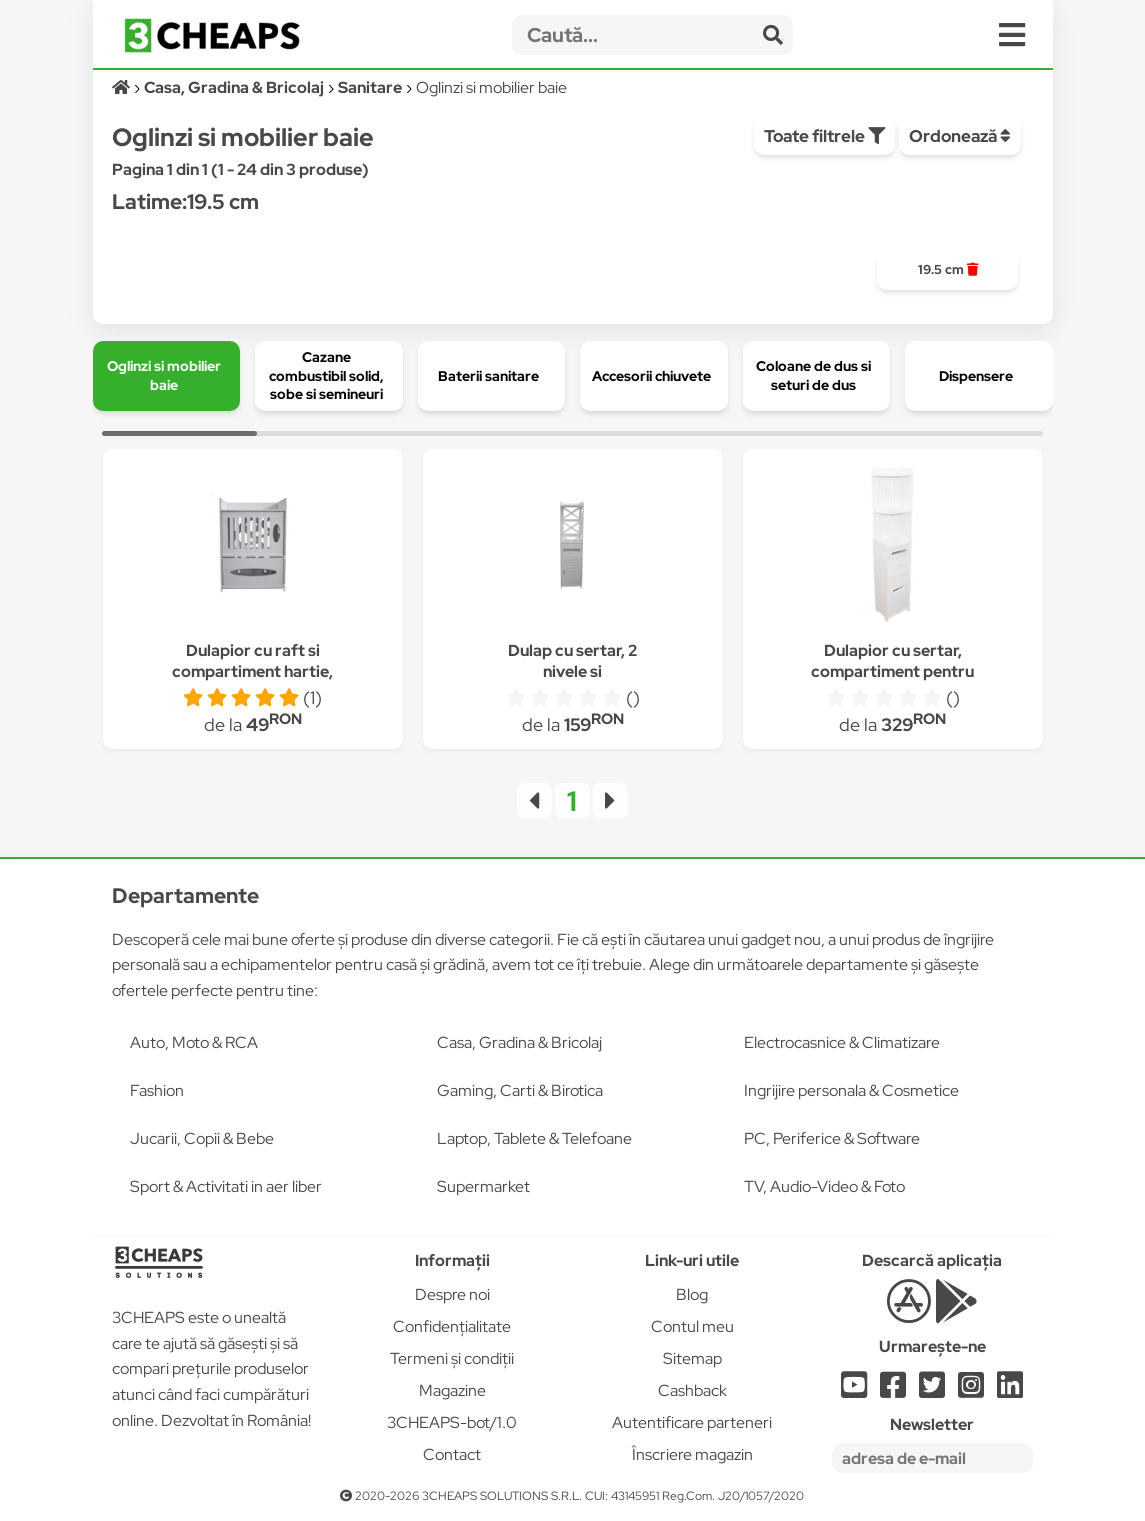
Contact (452, 1454)
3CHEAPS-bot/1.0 (452, 1422)
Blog (692, 1294)
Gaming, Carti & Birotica (520, 1090)
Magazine (452, 1390)
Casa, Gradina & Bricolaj (519, 1042)
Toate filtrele (824, 136)
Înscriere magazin (692, 1454)
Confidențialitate (452, 1326)
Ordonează (960, 136)
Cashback (692, 1390)
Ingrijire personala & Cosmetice (851, 1090)
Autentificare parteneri (692, 1422)
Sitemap (692, 1358)
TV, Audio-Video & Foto (824, 1186)
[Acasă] (122, 87)
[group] (947, 270)
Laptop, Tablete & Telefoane (534, 1138)
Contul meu (692, 1326)
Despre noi (452, 1294)
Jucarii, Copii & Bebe (202, 1138)
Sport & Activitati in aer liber (226, 1186)
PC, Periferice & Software (832, 1138)
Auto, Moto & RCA (194, 1042)
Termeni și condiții (452, 1358)
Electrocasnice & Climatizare (842, 1042)
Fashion (157, 1090)
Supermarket (483, 1186)
